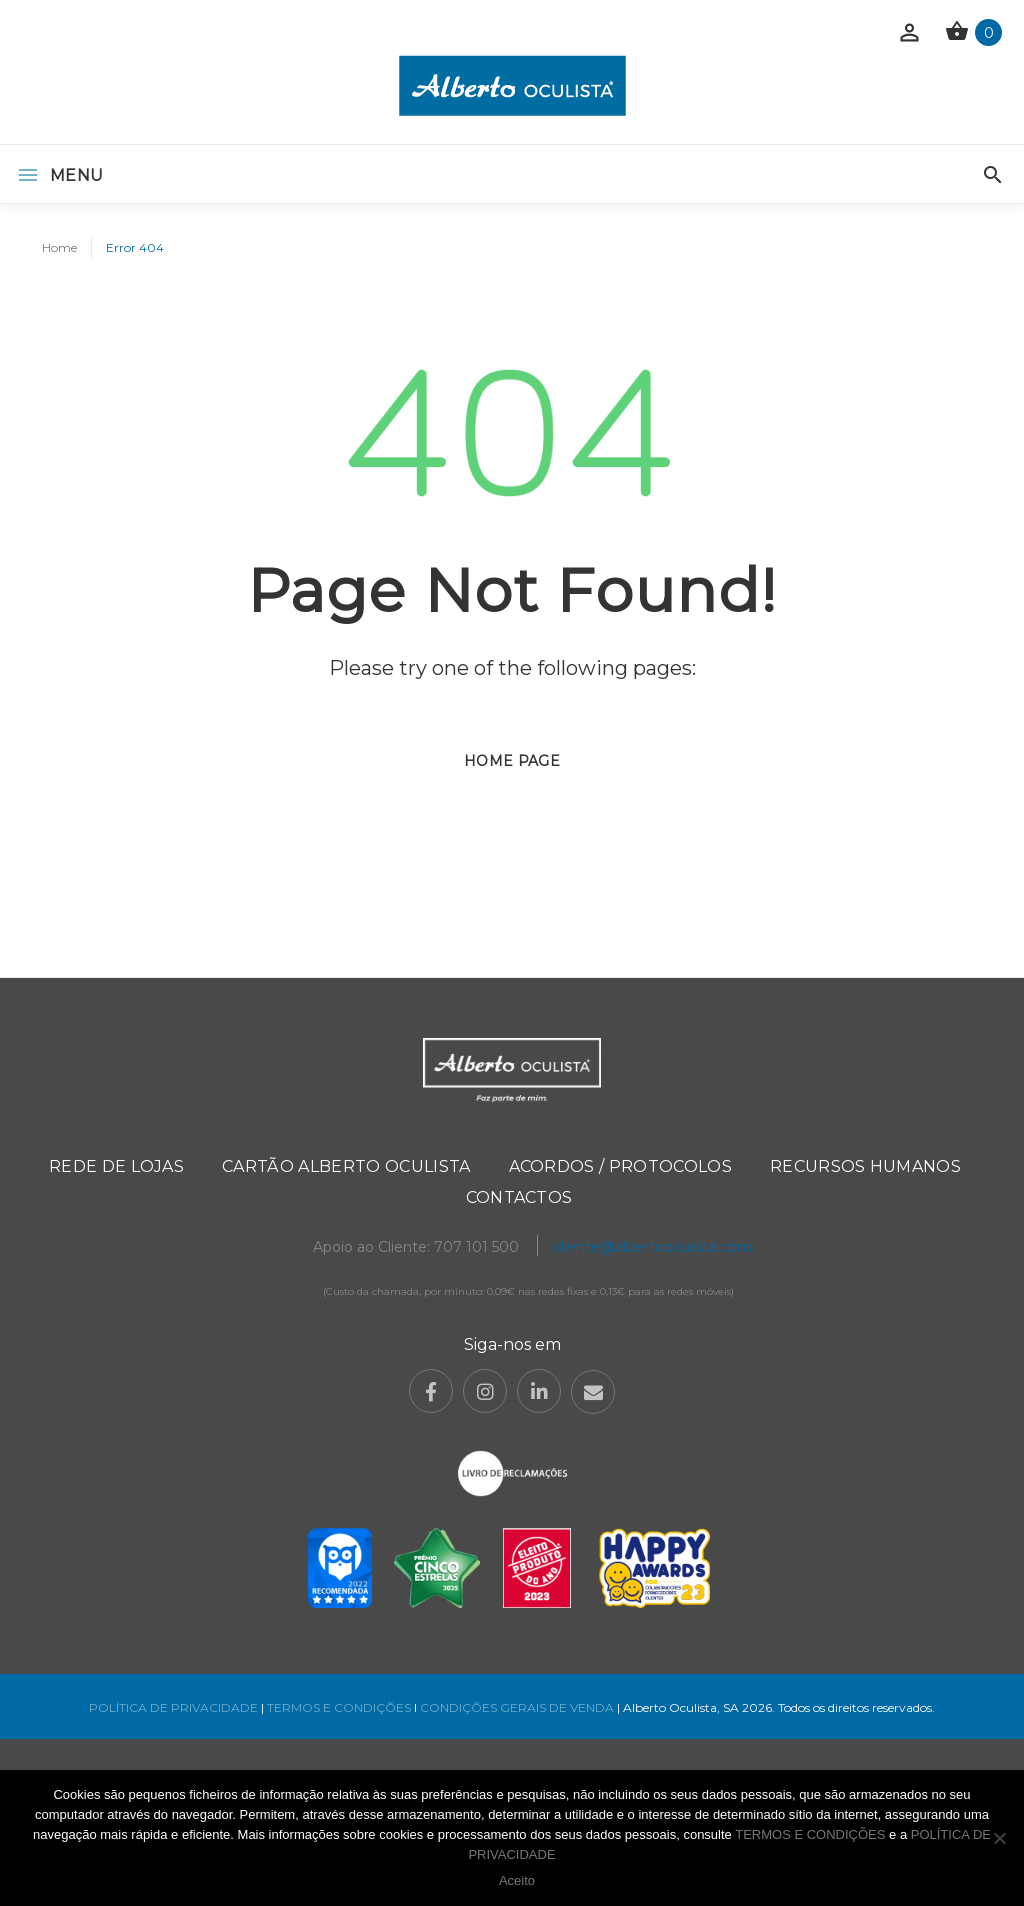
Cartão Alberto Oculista (346, 1166)
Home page (512, 761)
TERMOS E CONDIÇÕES (339, 1707)
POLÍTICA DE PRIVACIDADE (173, 1707)
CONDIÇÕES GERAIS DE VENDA (518, 1707)
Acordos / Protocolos (620, 1166)
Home (59, 247)
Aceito (517, 1880)
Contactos (519, 1197)
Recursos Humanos (865, 1166)
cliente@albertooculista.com (652, 1247)
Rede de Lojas (116, 1166)
